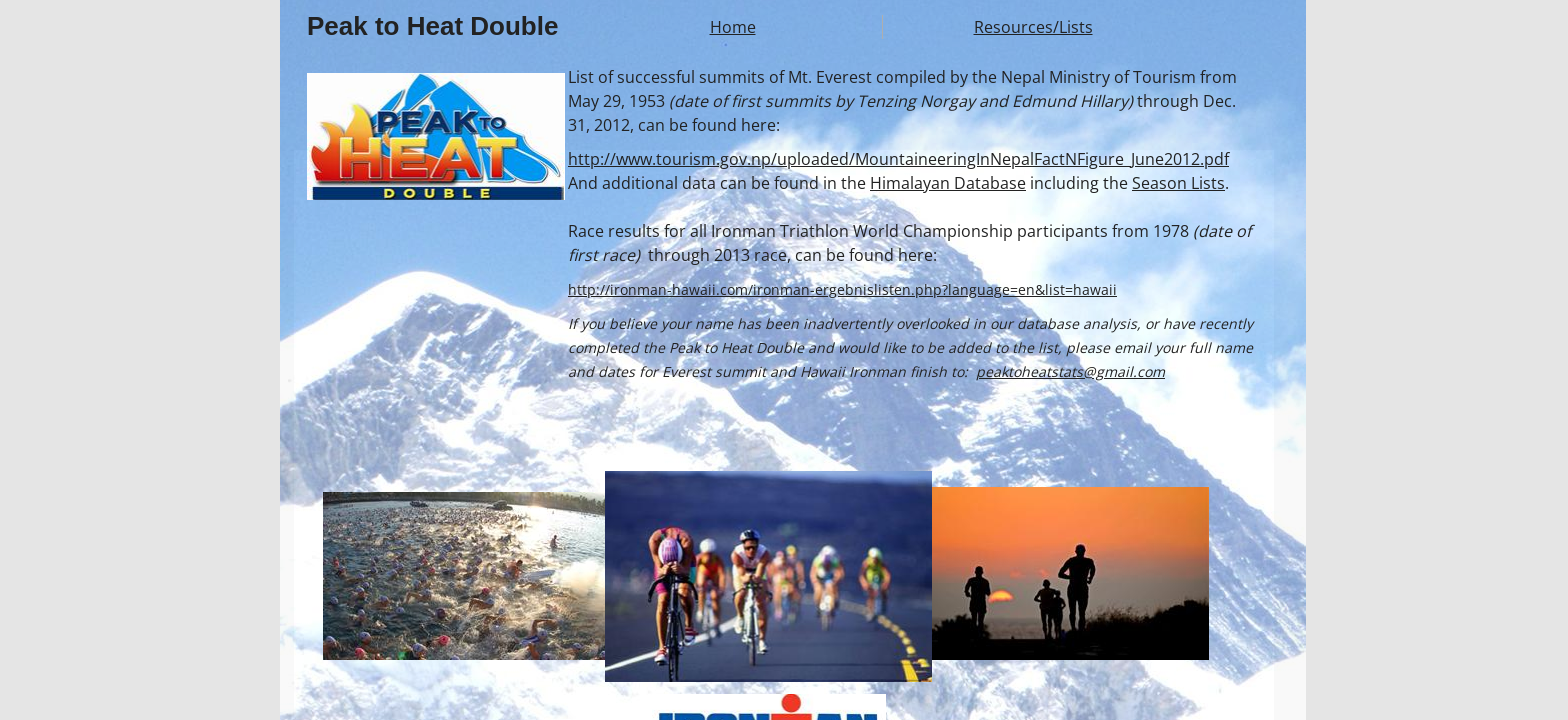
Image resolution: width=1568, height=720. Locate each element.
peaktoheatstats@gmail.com (1070, 371)
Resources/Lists (1033, 27)
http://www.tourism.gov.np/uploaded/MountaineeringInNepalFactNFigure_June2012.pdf (898, 159)
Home (733, 27)
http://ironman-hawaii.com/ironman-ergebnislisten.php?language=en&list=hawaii (842, 289)
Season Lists (1178, 183)
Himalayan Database (948, 183)
